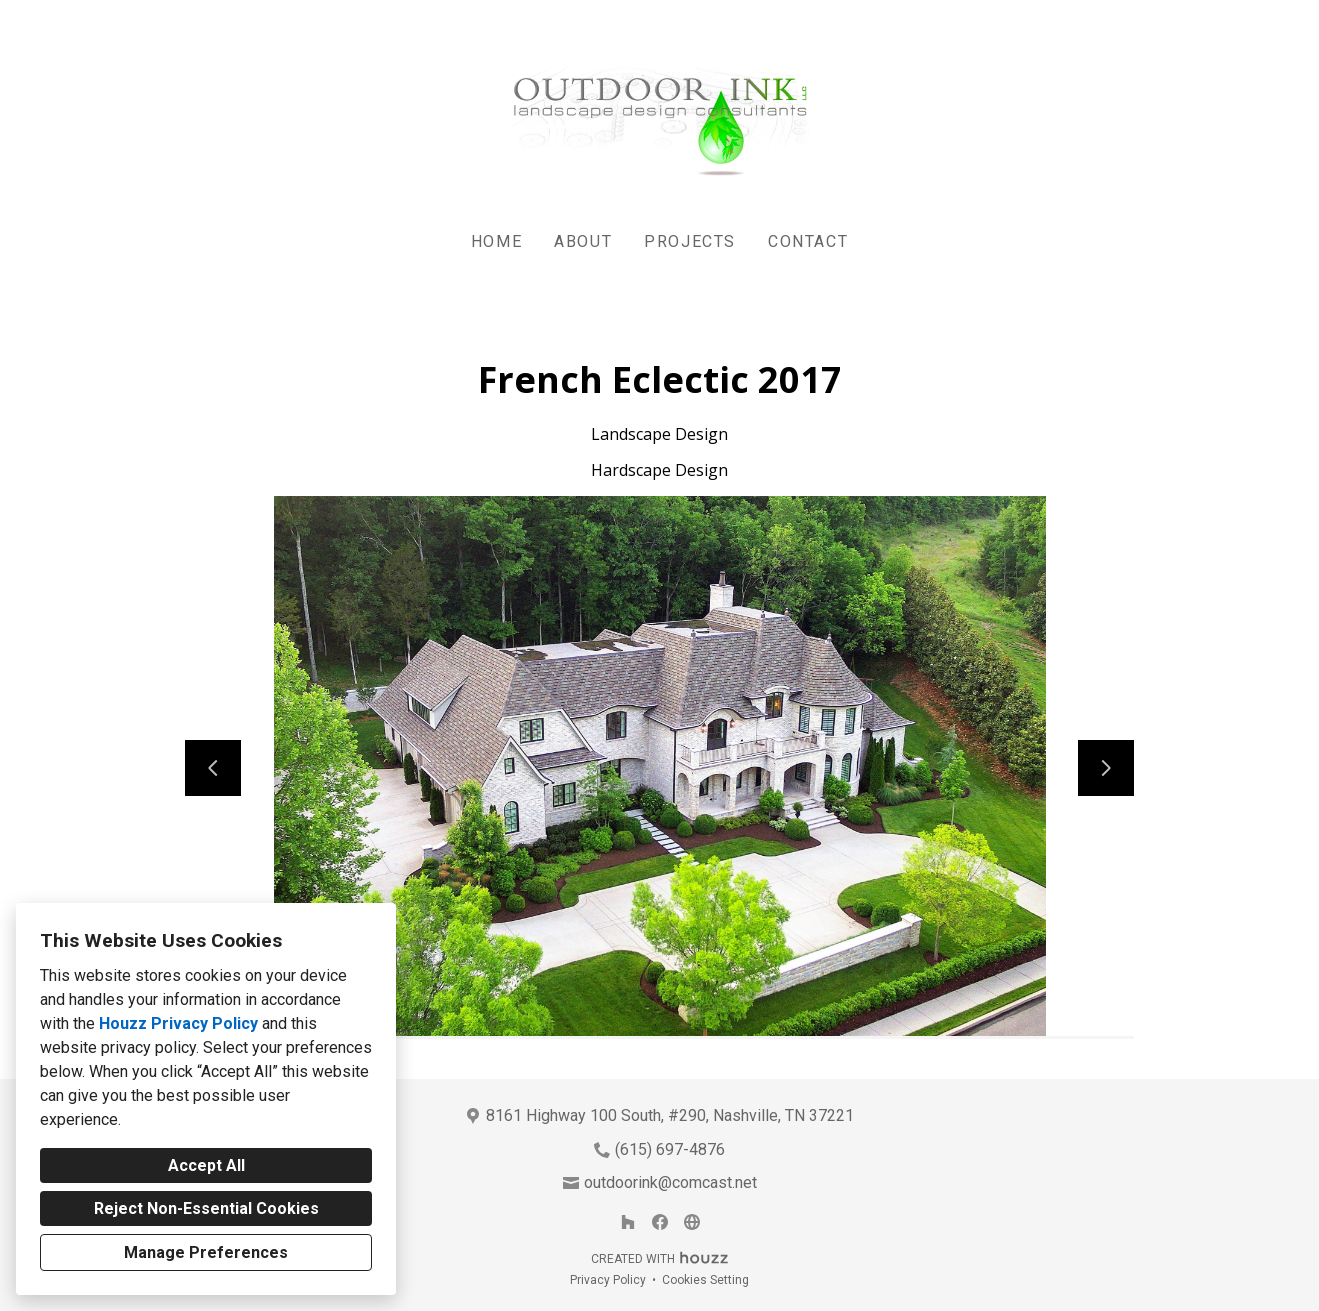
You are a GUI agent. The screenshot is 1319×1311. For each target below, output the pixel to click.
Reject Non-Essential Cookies (206, 1208)
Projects (690, 241)
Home (496, 241)
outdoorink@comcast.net (670, 1182)
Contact (808, 241)
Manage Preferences (206, 1252)
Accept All (206, 1165)
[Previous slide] (213, 768)
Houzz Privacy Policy (178, 1023)
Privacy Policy (608, 1280)
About (583, 241)
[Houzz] (628, 1222)
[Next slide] (1106, 768)
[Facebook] (660, 1222)
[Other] (692, 1222)
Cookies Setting (705, 1280)
